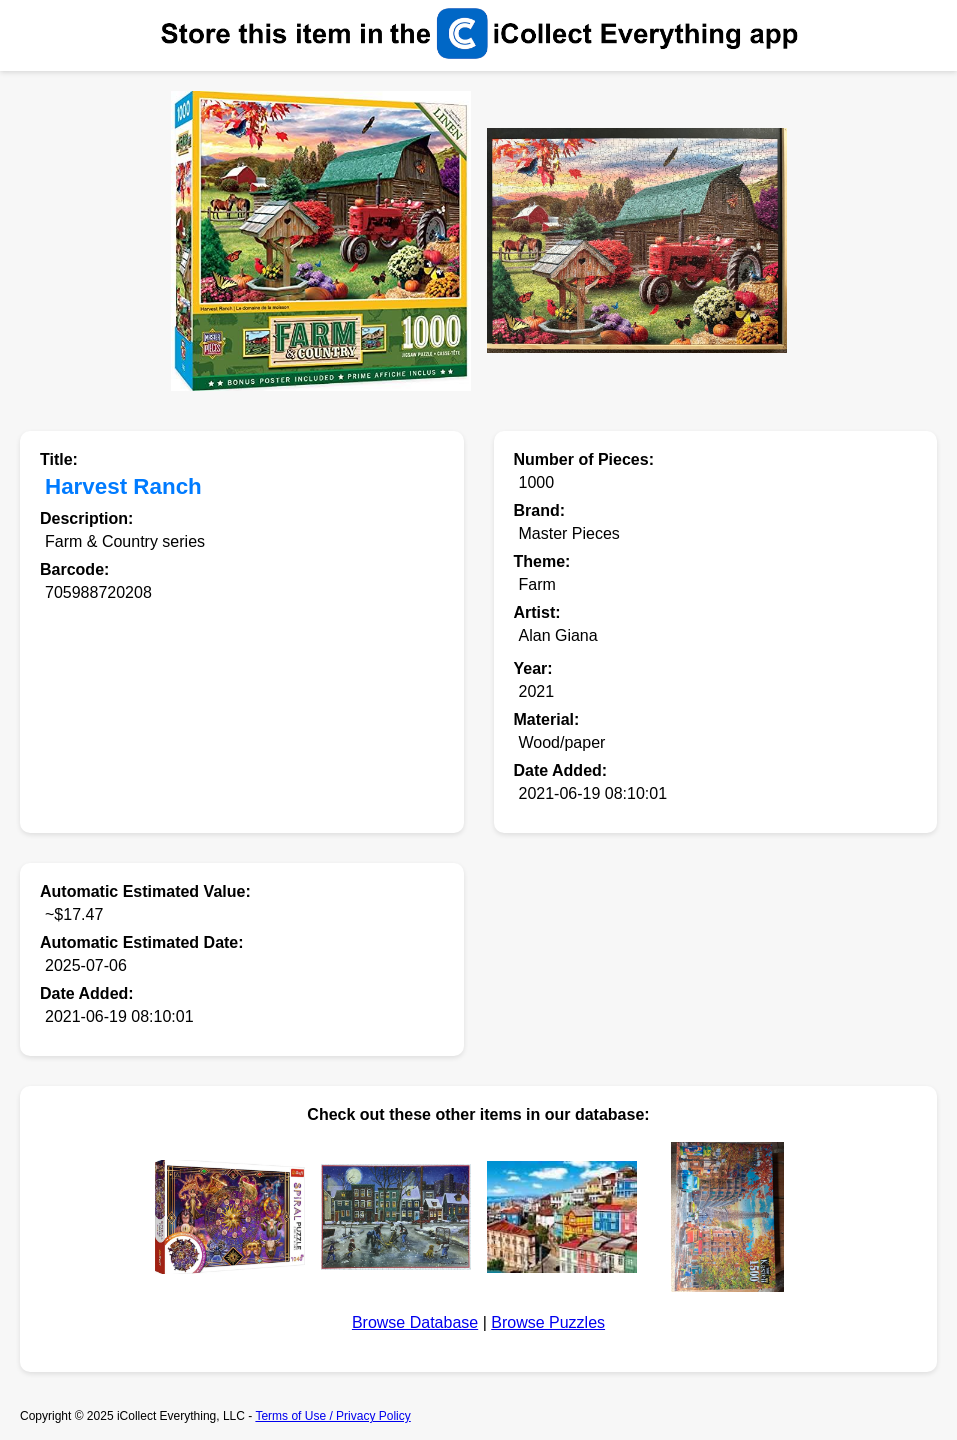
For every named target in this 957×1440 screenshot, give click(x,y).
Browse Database (415, 1322)
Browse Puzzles (548, 1322)
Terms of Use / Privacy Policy (332, 1416)
